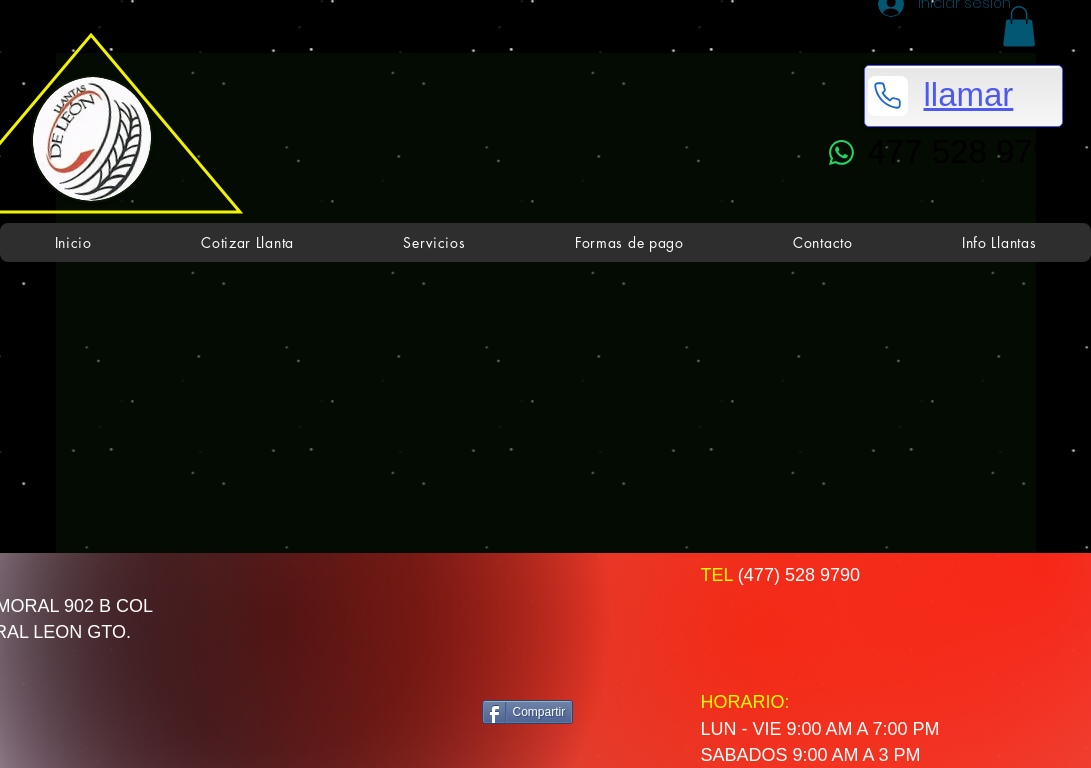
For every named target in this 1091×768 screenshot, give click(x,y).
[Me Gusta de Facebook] (560, 626)
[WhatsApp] (842, 152)
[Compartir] (528, 712)
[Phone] (888, 96)
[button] (1019, 26)
